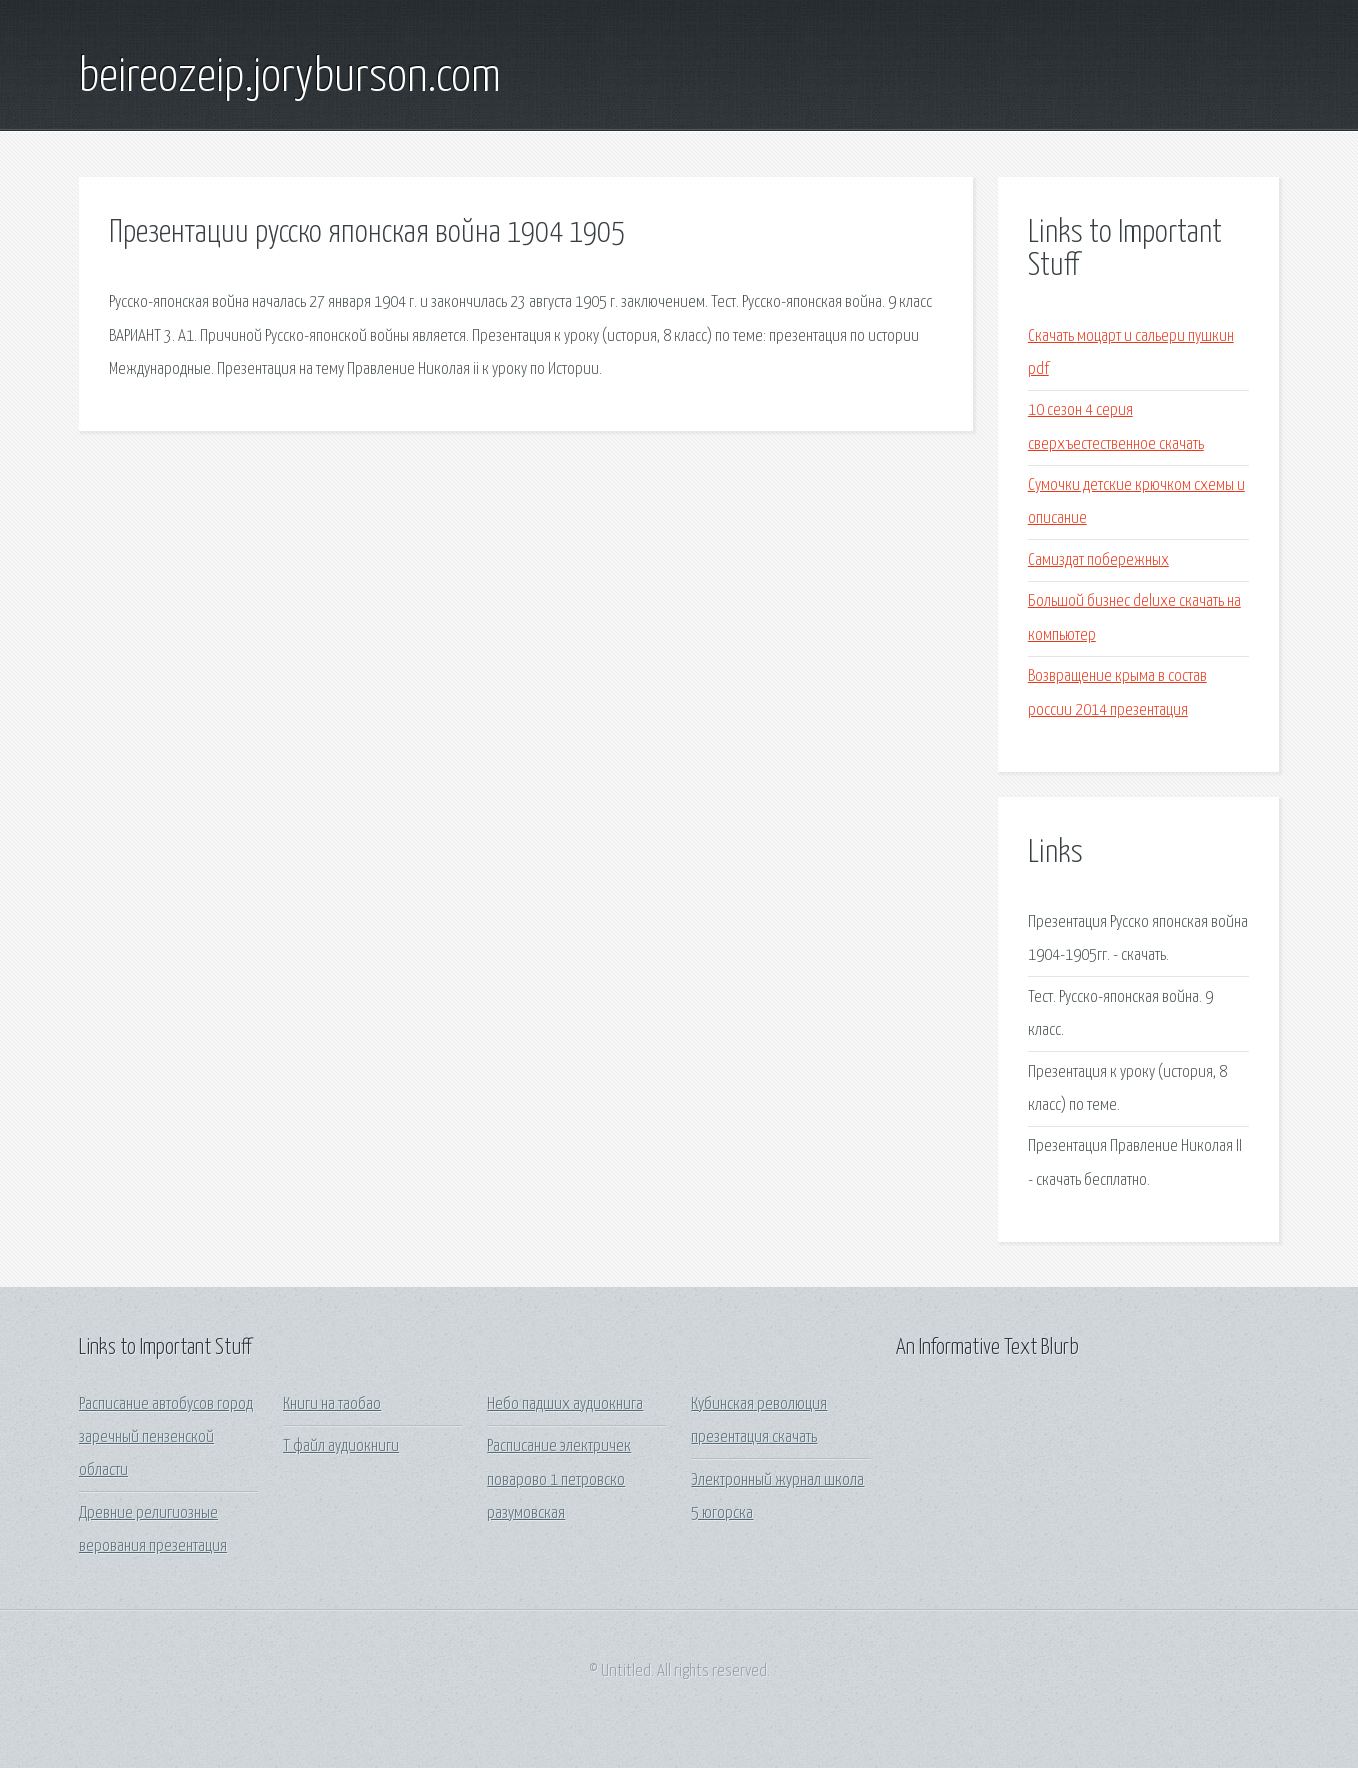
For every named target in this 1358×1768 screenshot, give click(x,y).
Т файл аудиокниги (341, 1446)
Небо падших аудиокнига (565, 1404)
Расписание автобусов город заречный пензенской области (166, 1438)
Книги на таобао (332, 1404)
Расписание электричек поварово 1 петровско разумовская (559, 1480)
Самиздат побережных (1098, 560)
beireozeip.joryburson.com (290, 78)
